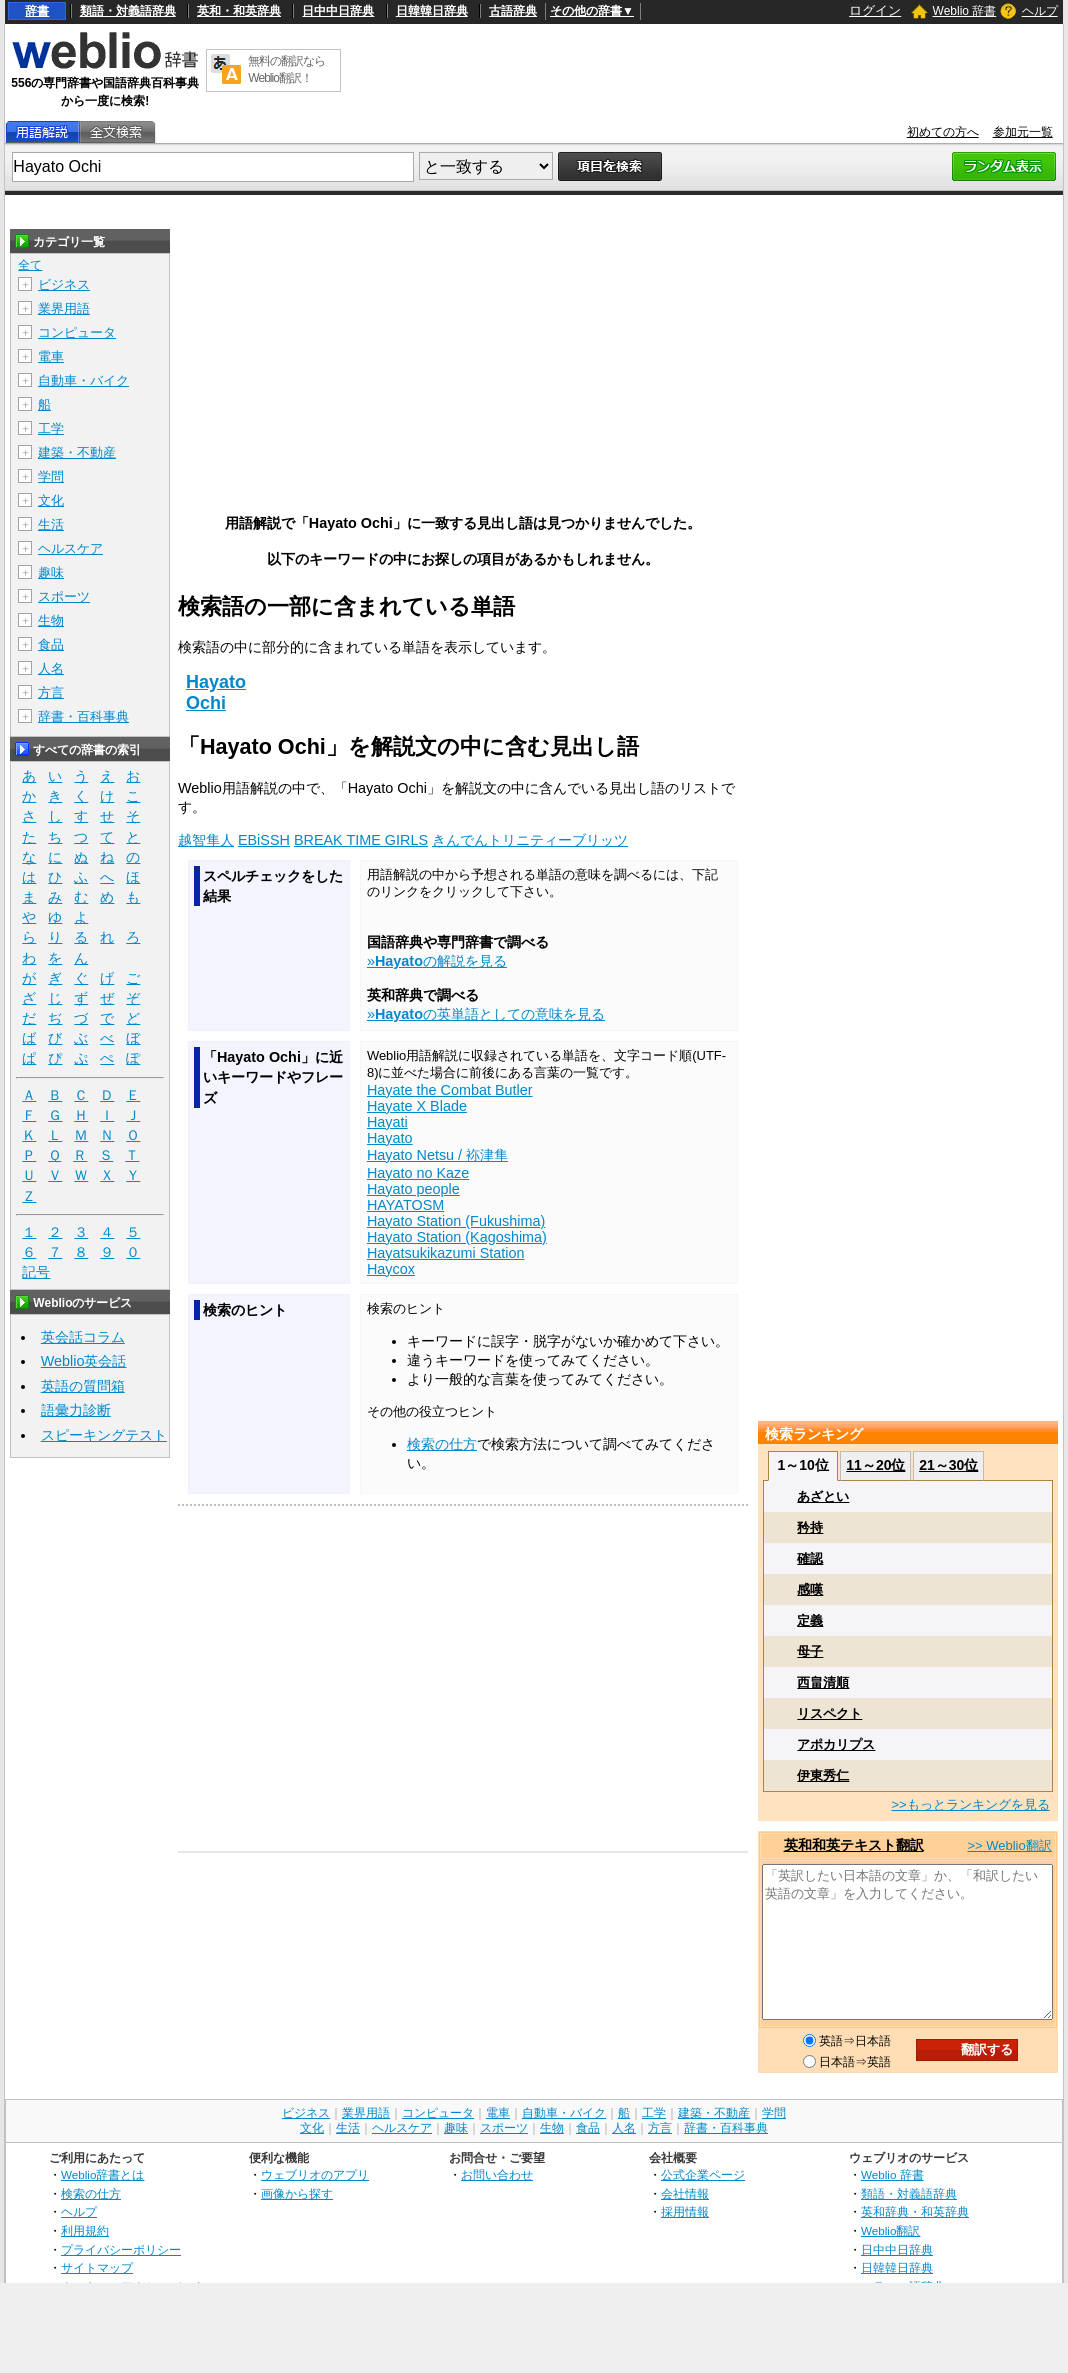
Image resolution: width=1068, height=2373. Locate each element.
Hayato (216, 682)
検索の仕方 (442, 1444)
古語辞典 (513, 11)
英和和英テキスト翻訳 (854, 1845)
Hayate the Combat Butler (450, 1090)
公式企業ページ (703, 2174)
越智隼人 (206, 840)
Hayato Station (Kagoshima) (457, 1237)
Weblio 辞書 (965, 11)
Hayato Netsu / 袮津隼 (437, 1155)
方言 (51, 692)
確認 (810, 1558)
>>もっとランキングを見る (970, 1804)
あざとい (823, 1496)
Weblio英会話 (84, 1361)
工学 (51, 428)
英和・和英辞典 (239, 11)
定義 (810, 1620)
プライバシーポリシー (121, 2249)
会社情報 (685, 2193)
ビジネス (64, 284)
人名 (51, 668)
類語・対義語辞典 (128, 11)
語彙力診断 (76, 1410)
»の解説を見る (437, 961)
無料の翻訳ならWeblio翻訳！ (286, 69)
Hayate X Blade (417, 1106)
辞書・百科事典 (83, 716)
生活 (51, 524)
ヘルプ (1040, 11)
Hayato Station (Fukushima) (456, 1221)
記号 (36, 1272)
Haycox (391, 1269)
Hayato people (413, 1189)
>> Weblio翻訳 (1009, 1845)
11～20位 (875, 1465)
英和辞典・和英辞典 (915, 2211)
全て (30, 265)
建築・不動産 (77, 452)
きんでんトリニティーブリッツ (530, 840)
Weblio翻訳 (890, 2230)
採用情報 (685, 2211)
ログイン (875, 10)
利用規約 (85, 2230)
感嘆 (810, 1589)
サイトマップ (97, 2267)
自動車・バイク (83, 380)
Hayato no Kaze (418, 1173)
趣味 (51, 572)
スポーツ (64, 596)
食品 (51, 644)
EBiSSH (264, 840)
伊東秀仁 (823, 1775)
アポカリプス (836, 1744)
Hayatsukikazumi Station (446, 1253)
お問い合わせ (497, 2174)
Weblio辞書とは (102, 2174)
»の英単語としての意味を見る (486, 1014)
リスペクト (829, 1713)
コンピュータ (77, 332)
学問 (51, 476)
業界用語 (64, 308)
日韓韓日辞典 (432, 11)
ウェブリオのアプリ (315, 2174)
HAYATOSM (405, 1205)
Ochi (206, 703)
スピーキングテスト (104, 1435)
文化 (51, 500)
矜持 (810, 1527)
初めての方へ (943, 132)
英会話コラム (83, 1337)
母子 (810, 1651)
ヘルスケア (70, 548)
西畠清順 (823, 1682)
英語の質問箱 (83, 1386)
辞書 (37, 11)
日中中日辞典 (338, 11)
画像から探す (297, 2193)
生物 (51, 620)
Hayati (387, 1122)
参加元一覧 (1023, 132)
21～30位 (948, 1465)
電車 (51, 356)
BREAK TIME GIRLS (361, 840)
